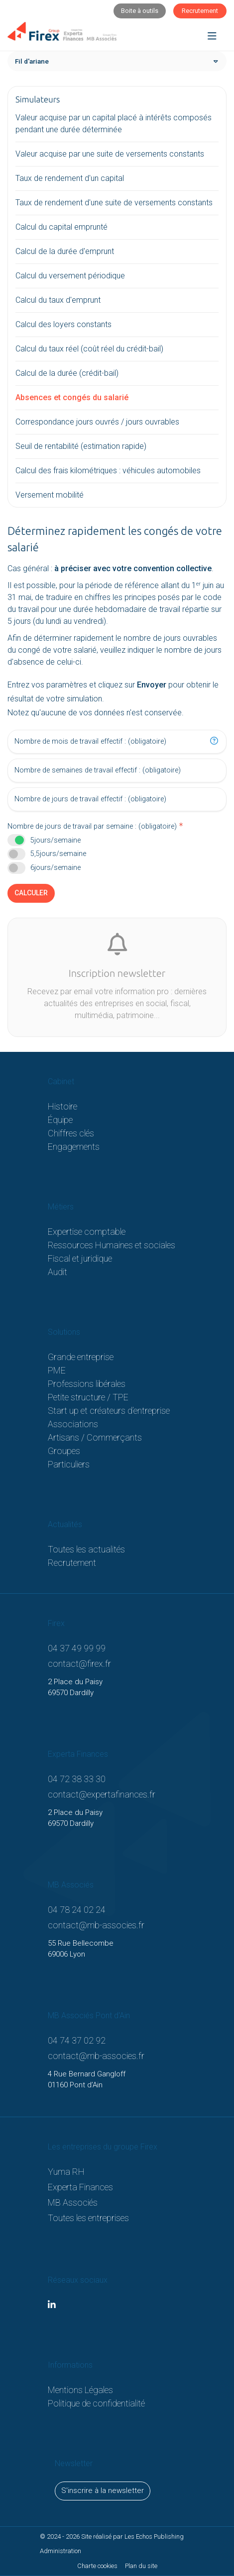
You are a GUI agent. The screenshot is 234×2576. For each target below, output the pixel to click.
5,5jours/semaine (58, 854)
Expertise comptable (86, 1231)
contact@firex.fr (79, 1663)
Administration (60, 2551)
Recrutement (72, 1562)
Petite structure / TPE (88, 1397)
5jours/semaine (55, 840)
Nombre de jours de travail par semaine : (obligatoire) (92, 826)
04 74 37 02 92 (77, 2040)
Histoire (62, 1106)
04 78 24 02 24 (77, 1909)
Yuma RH (66, 2171)
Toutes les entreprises (88, 2218)
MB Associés (73, 2202)
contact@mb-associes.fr (96, 1925)
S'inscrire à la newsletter (102, 2490)
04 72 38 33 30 (77, 1779)
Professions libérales (86, 1383)
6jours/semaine (55, 867)
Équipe (60, 1120)
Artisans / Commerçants (95, 1437)
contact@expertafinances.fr (101, 1794)
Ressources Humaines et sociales (111, 1245)
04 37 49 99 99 (77, 1648)
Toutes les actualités (86, 1549)
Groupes (64, 1451)
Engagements (74, 1146)
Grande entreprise (81, 1357)
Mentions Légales (80, 2390)
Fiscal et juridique (80, 1258)
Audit (57, 1272)
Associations (73, 1424)
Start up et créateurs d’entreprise (109, 1410)
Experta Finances (80, 2187)
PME (57, 1370)
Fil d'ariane (32, 61)
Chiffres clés (71, 1133)
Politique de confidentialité (96, 2403)
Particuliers (69, 1464)
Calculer (31, 893)
